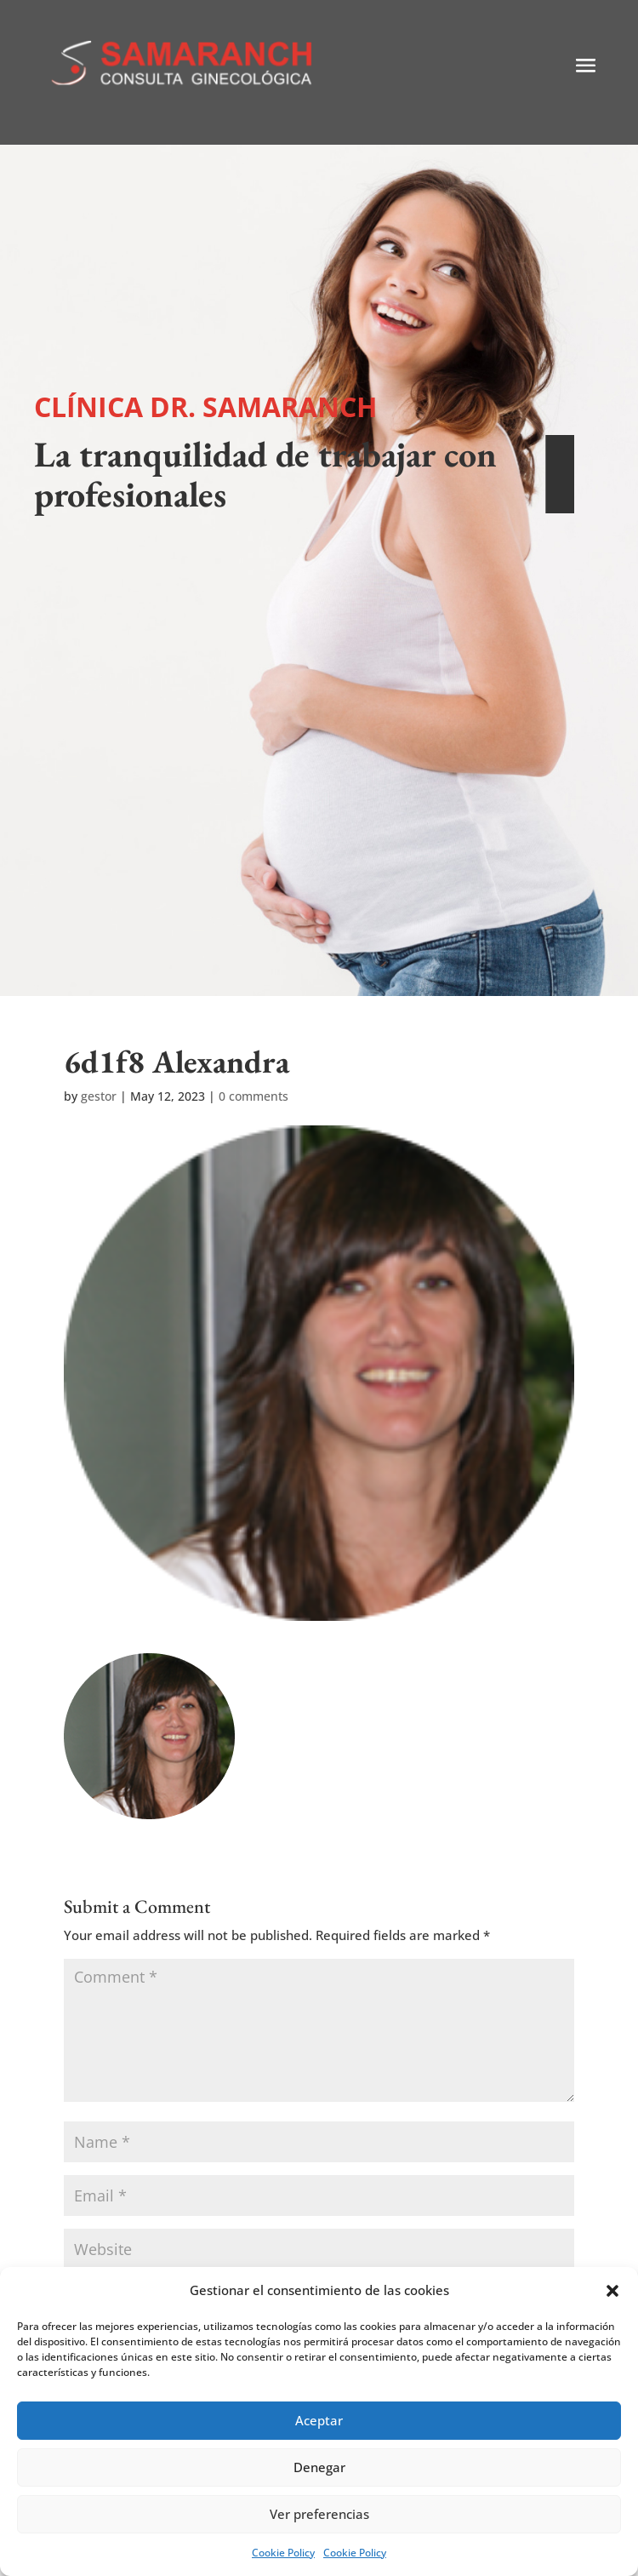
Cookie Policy (283, 2552)
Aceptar (319, 2420)
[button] (612, 2290)
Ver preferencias (319, 2513)
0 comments (253, 1096)
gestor (99, 1096)
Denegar (319, 2467)
